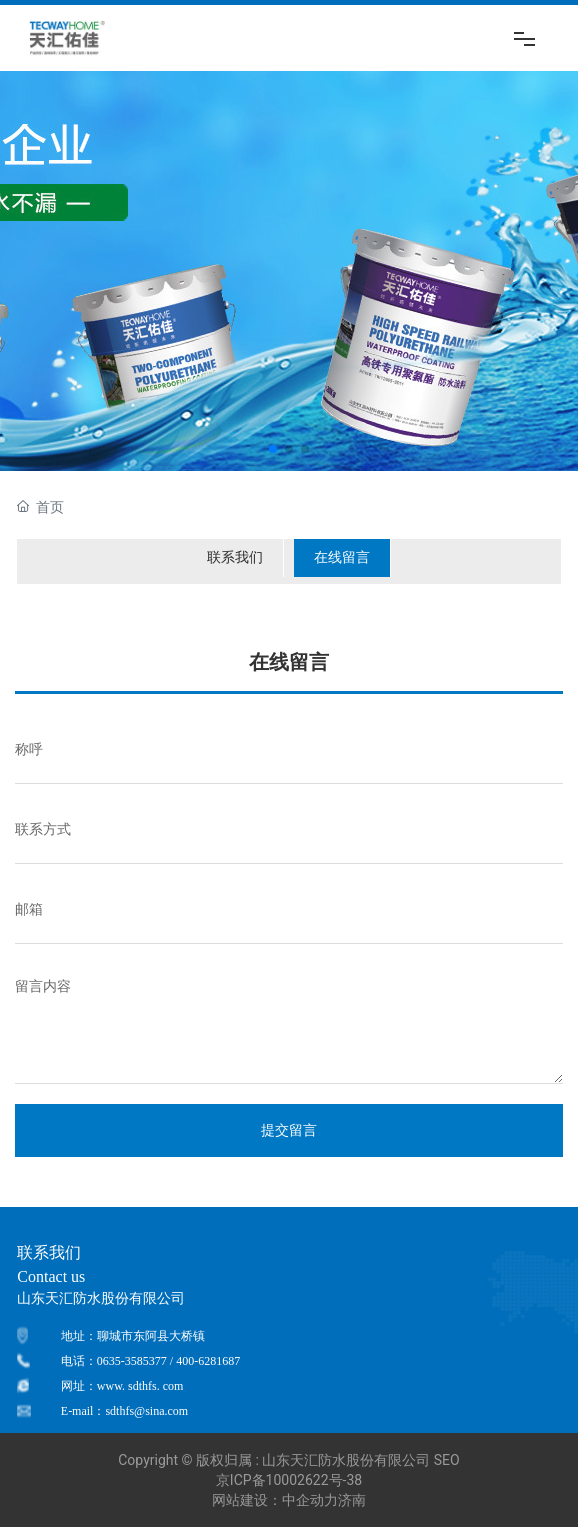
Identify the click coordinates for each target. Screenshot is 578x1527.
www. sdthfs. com (140, 1386)
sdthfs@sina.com (146, 1411)
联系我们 (235, 557)
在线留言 (342, 557)
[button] (273, 449)
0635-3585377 (132, 1361)
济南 (352, 1500)
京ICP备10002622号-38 (289, 1480)
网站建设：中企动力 (275, 1500)
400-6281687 (208, 1361)
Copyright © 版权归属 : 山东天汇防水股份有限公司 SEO (288, 1460)
